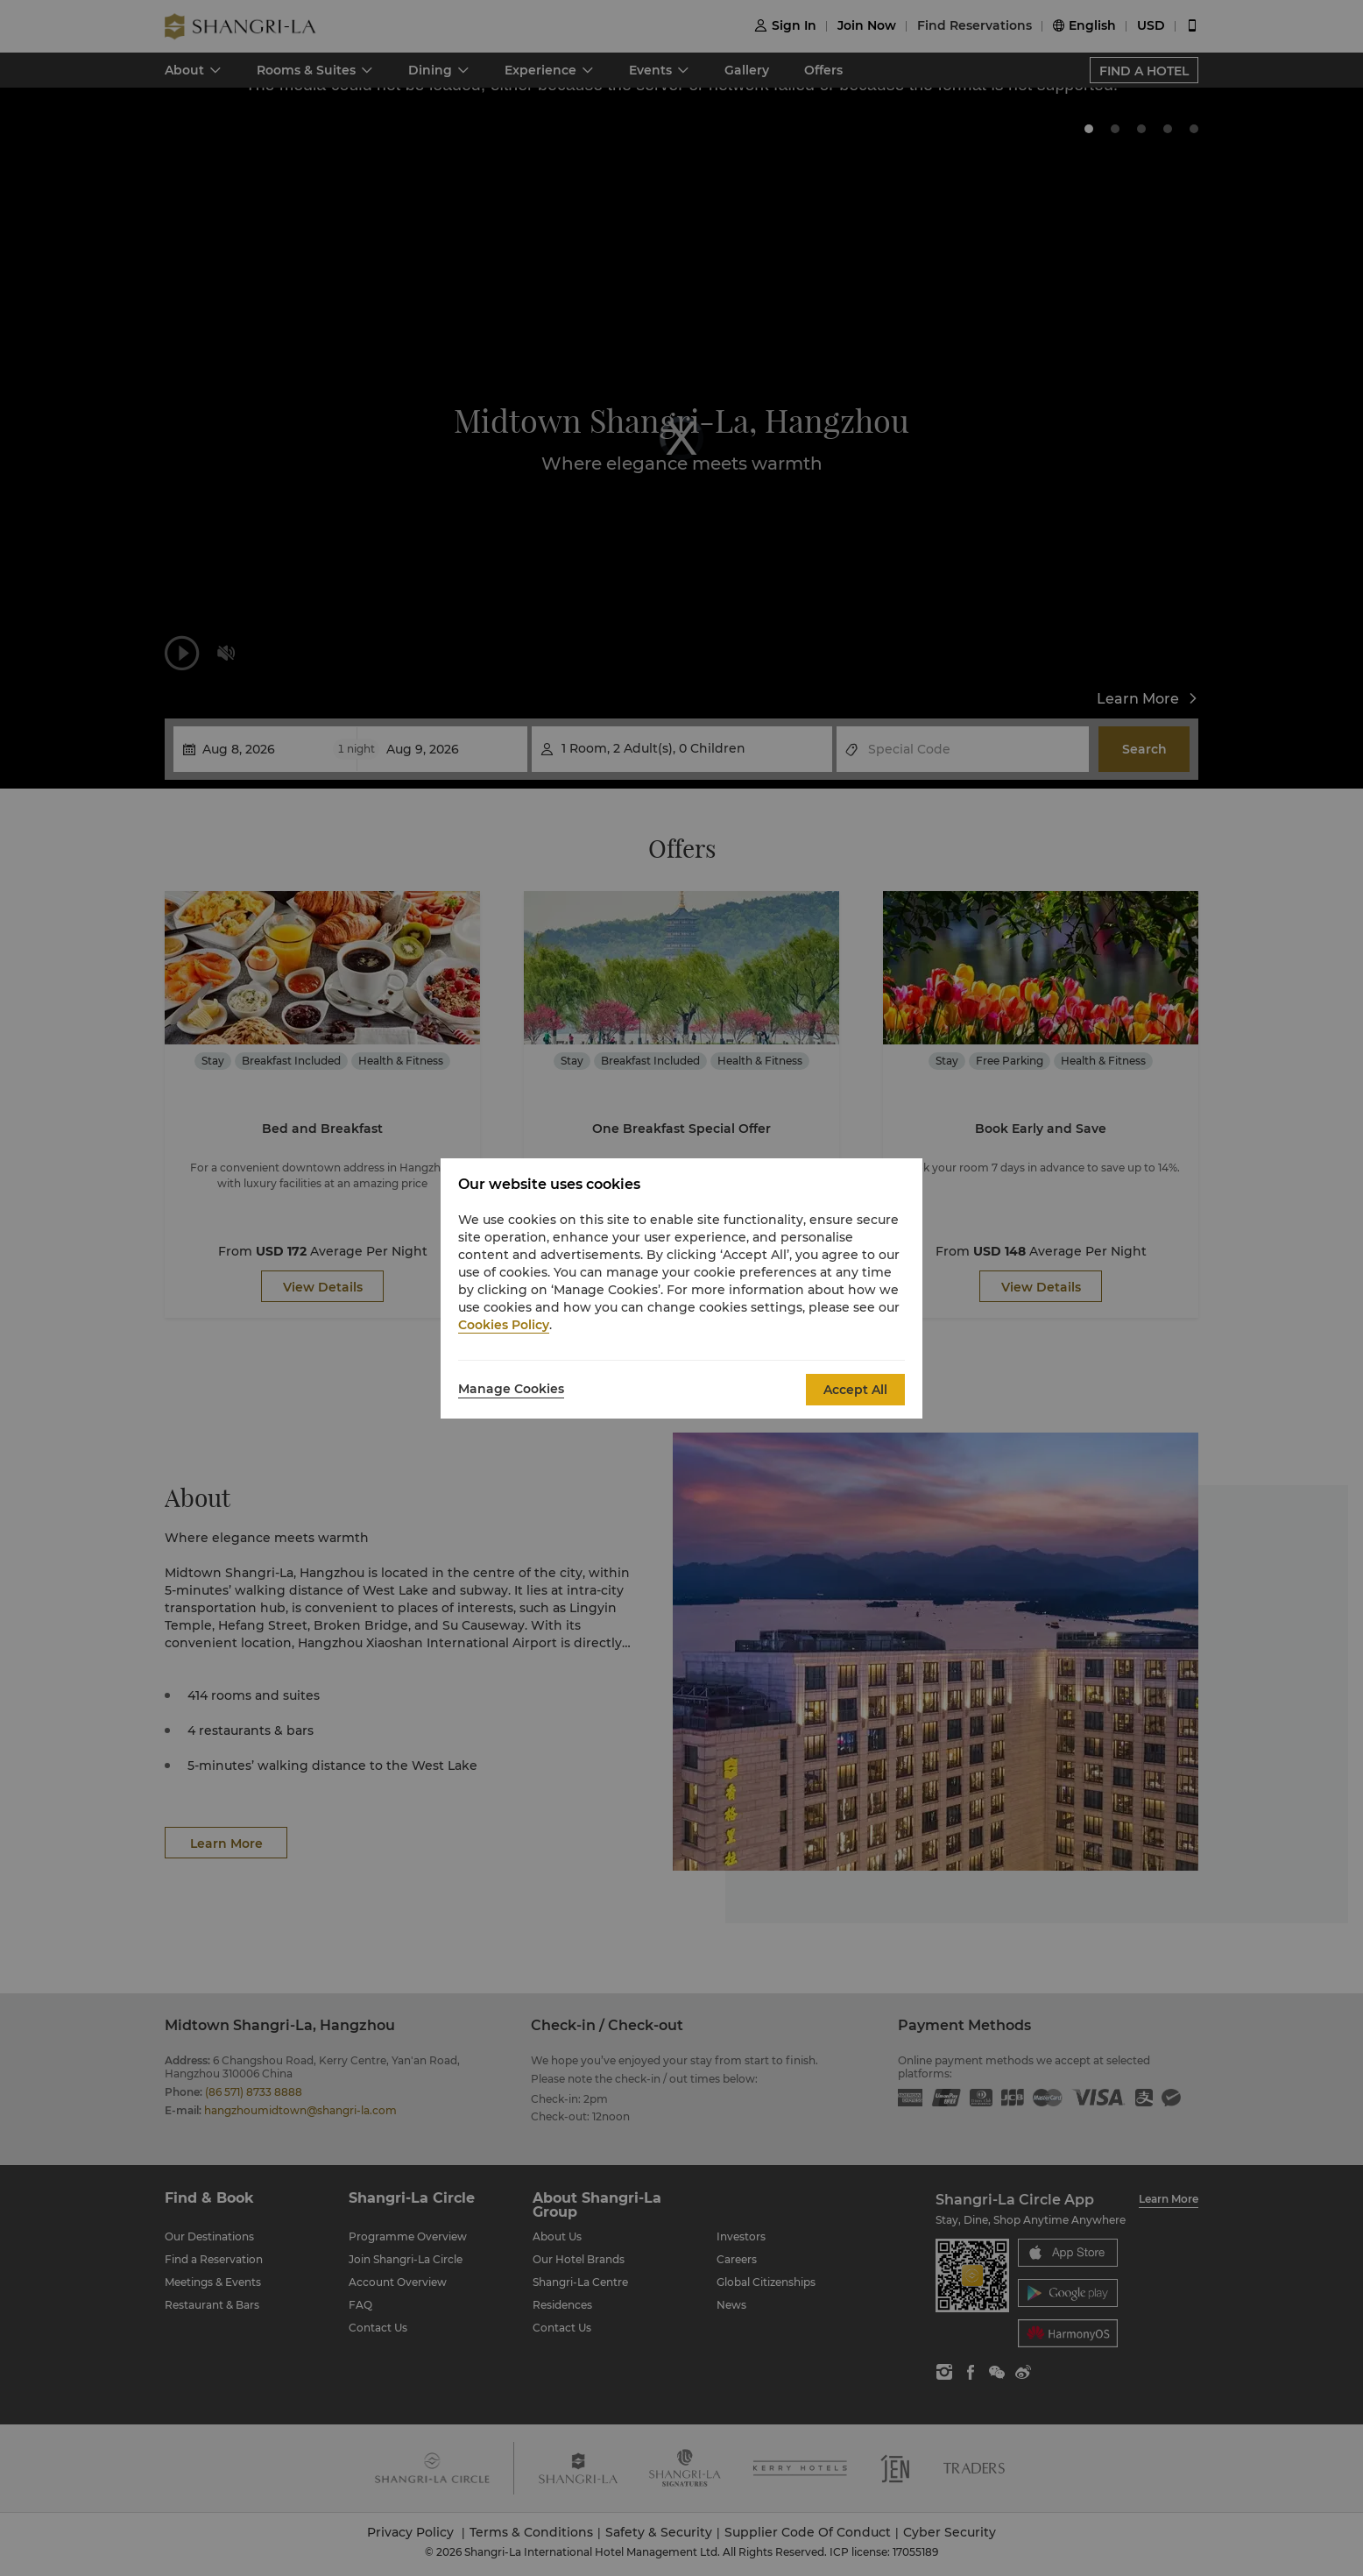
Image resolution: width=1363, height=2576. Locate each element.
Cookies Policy (503, 1325)
